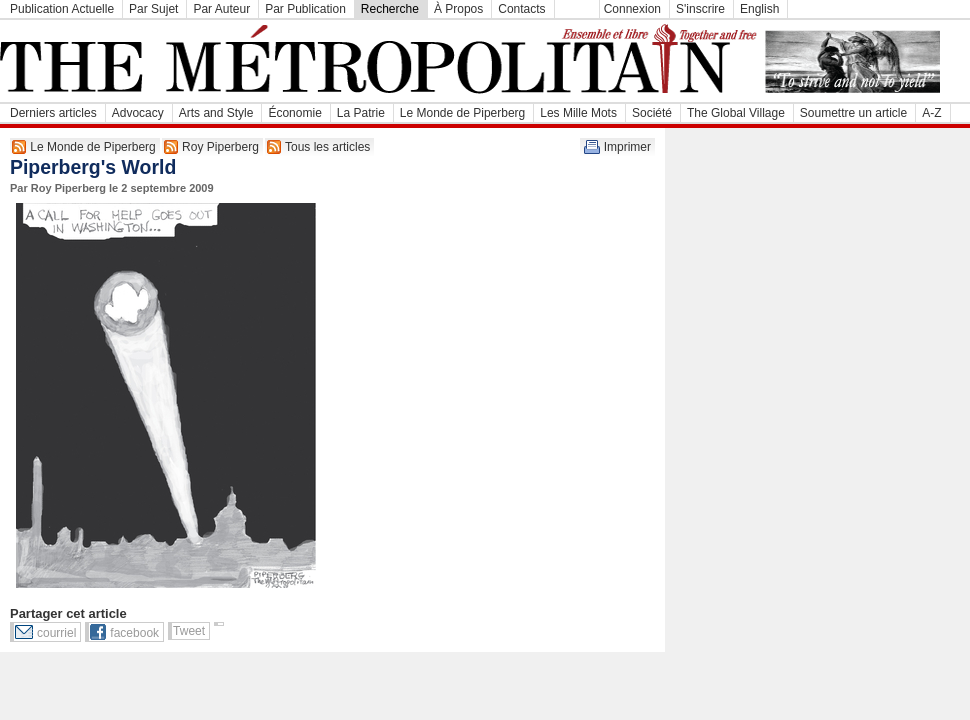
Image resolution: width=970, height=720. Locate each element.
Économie (294, 113)
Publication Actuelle (62, 9)
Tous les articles (327, 147)
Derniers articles (53, 113)
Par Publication (305, 9)
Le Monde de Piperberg (462, 113)
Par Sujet (153, 9)
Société (652, 113)
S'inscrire (700, 9)
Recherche (390, 9)
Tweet (189, 631)
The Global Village (736, 113)
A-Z (931, 113)
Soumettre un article (853, 113)
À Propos (458, 9)
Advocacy (138, 113)
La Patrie (361, 113)
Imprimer (627, 147)
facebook (134, 633)
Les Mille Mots (578, 113)
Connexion (632, 9)
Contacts (521, 9)
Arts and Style (216, 113)
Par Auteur (221, 9)
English (759, 9)
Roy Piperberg (220, 147)
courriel (56, 633)
